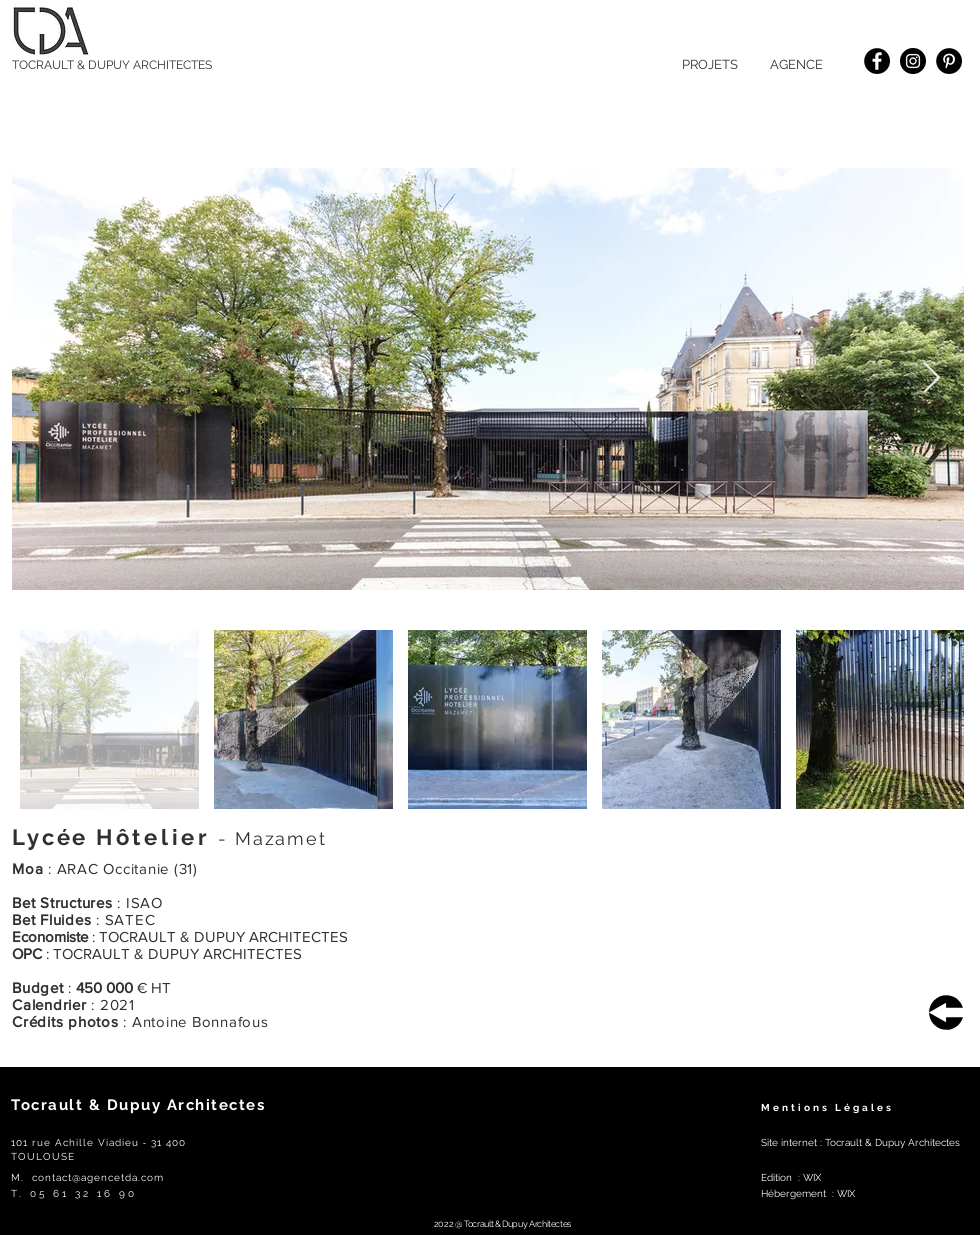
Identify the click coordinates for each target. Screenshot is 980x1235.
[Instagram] (913, 61)
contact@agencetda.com (98, 1177)
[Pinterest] (949, 61)
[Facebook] (877, 61)
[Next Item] (931, 379)
